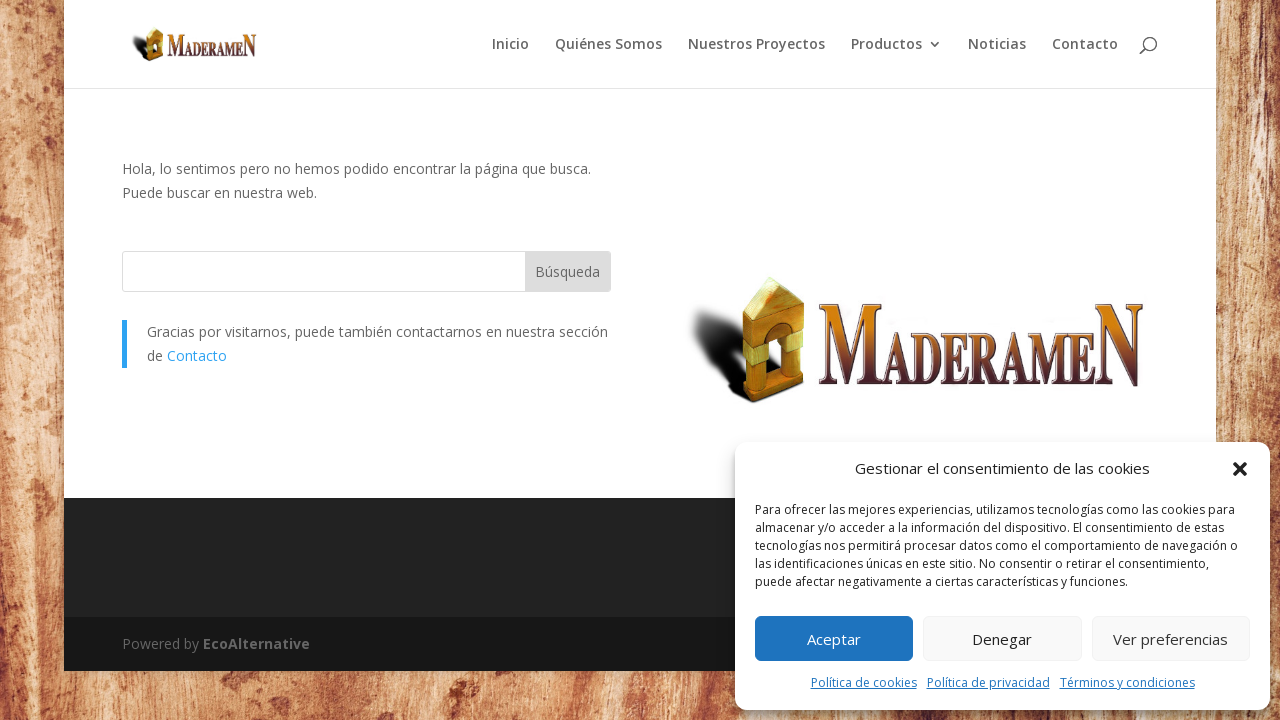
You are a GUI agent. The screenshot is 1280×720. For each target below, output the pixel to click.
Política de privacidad (988, 682)
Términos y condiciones (1127, 682)
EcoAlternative (256, 643)
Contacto (1085, 45)
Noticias (997, 45)
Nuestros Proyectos (756, 45)
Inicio (510, 45)
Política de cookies (864, 682)
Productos (886, 45)
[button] (1240, 469)
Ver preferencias (1170, 639)
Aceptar (834, 639)
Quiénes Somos (608, 45)
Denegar (1002, 639)
